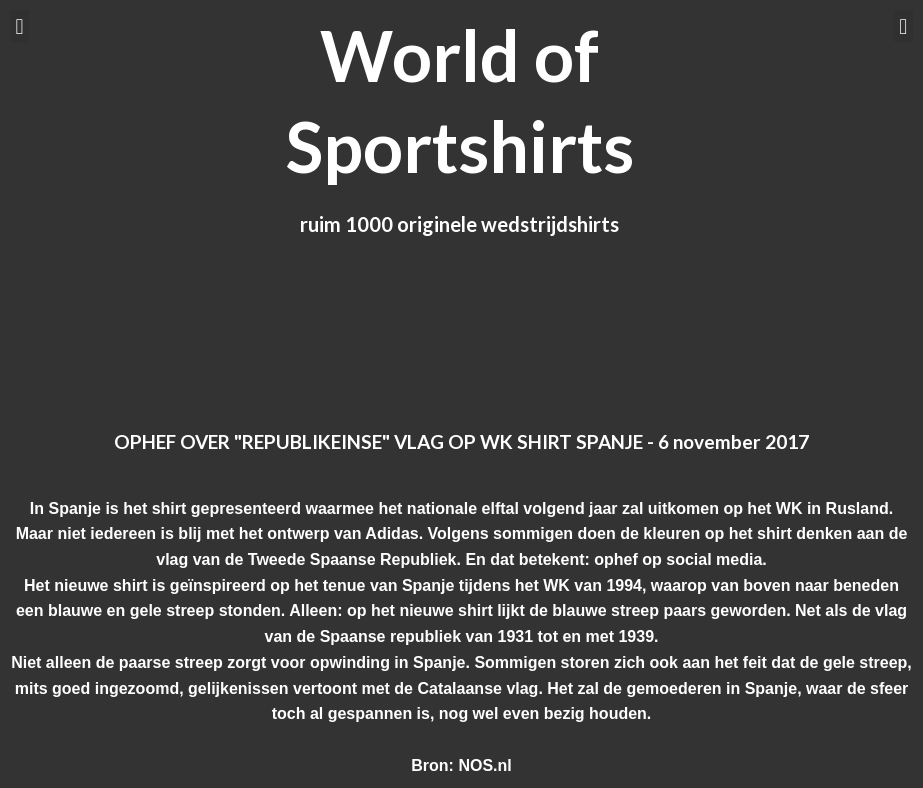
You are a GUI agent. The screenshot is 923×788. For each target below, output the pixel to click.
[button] (19, 26)
